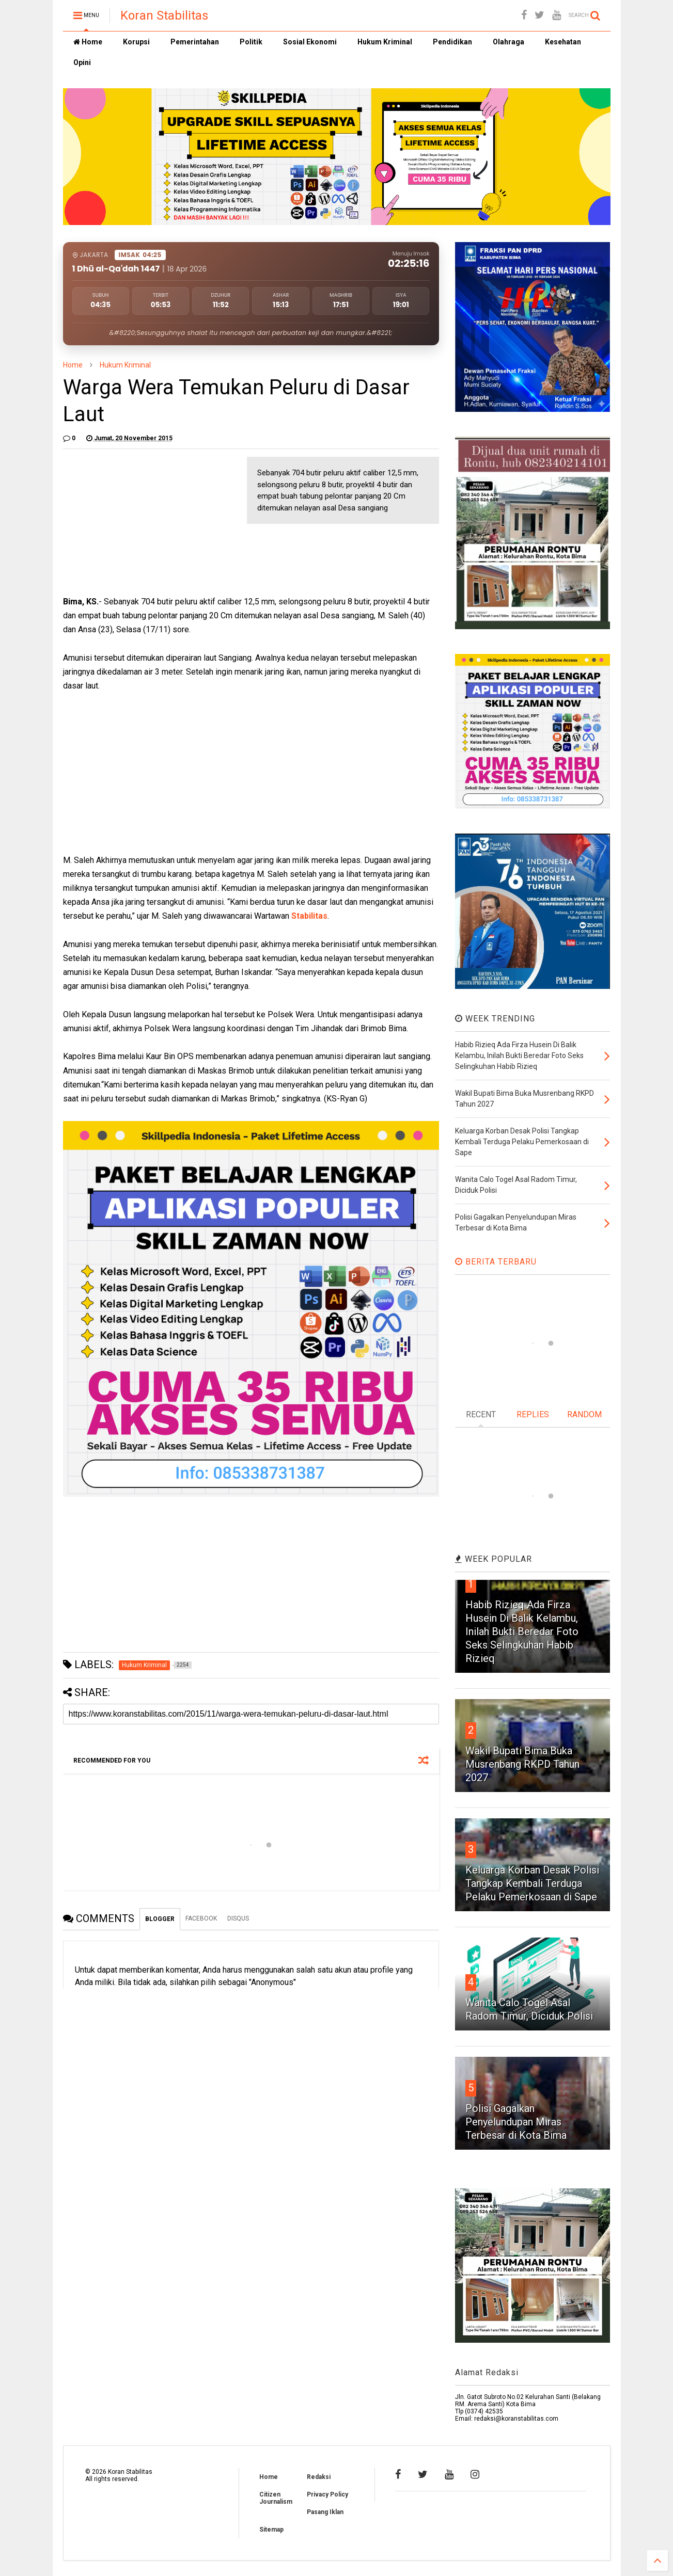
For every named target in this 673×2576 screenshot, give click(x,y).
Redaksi (319, 2477)
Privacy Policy (327, 2494)
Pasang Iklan (325, 2512)
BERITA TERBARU (496, 1262)
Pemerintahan (194, 42)
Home (87, 42)
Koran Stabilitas (164, 15)
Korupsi (136, 42)
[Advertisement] (140, 521)
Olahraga (508, 42)
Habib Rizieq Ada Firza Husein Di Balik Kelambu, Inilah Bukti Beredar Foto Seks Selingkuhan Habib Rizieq (521, 1631)
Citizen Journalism (275, 2498)
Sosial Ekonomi (310, 42)
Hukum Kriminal (384, 42)
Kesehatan (563, 42)
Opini (82, 62)
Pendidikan (452, 42)
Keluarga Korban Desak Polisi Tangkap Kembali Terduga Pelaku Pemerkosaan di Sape (532, 1883)
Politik (251, 42)
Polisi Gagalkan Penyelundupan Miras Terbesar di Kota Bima (516, 2121)
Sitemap (271, 2529)
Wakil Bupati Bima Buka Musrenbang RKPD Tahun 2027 (522, 1764)
